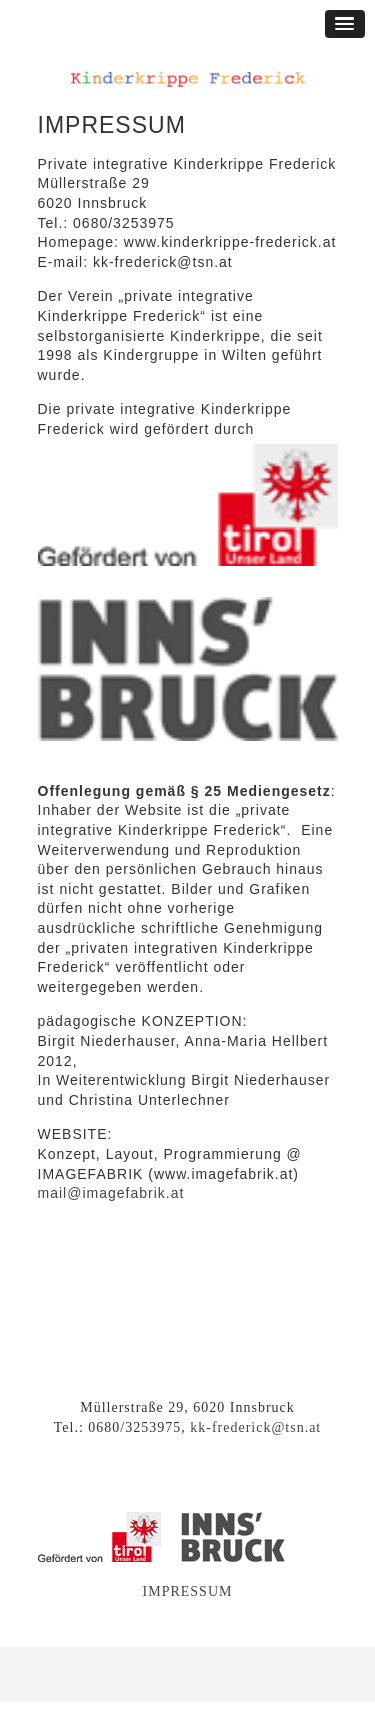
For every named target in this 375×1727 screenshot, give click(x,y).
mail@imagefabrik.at (111, 1193)
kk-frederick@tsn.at (255, 1427)
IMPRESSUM (188, 1591)
